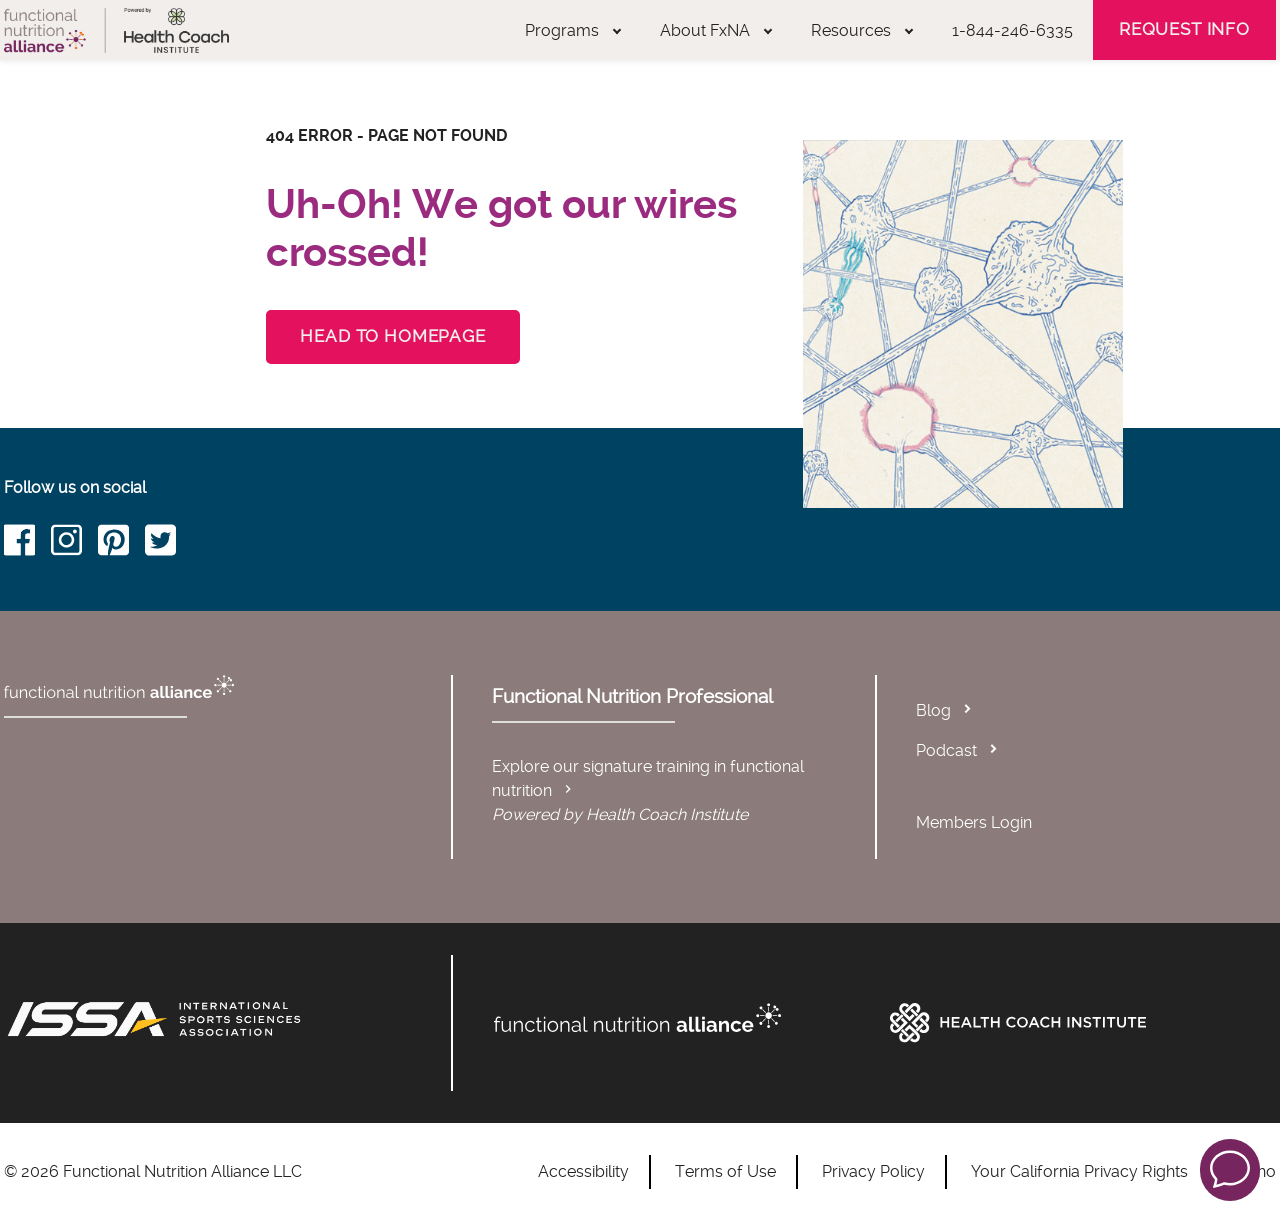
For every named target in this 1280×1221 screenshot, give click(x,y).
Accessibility (583, 1171)
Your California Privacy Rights (1079, 1171)
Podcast (946, 750)
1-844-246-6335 (1012, 30)
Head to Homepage (392, 336)
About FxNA (716, 30)
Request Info (1184, 29)
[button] (1230, 1169)
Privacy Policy (873, 1171)
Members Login (974, 822)
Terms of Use (725, 1171)
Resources (862, 30)
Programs (573, 30)
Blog (933, 710)
